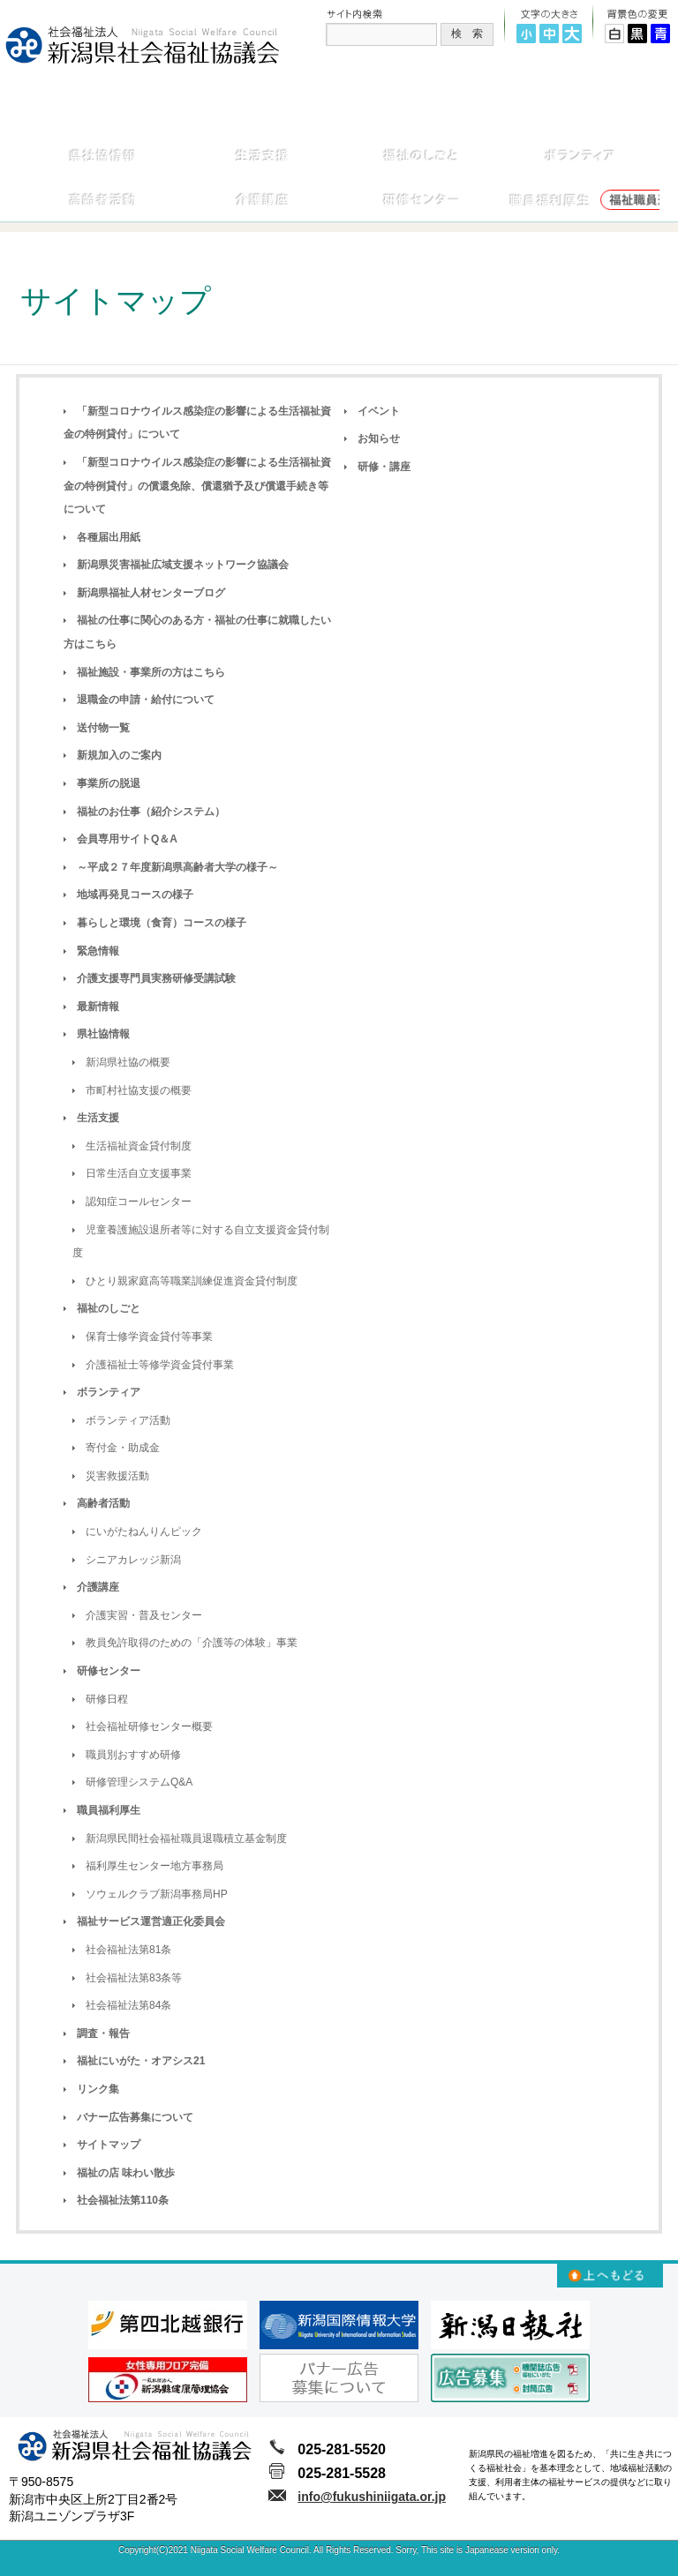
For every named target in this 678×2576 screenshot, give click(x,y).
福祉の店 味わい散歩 (126, 2173)
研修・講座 (384, 467)
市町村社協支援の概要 (139, 1090)
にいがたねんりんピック (144, 1531)
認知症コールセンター (139, 1201)
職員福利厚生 (108, 1810)
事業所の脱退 (108, 783)
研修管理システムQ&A (139, 1782)
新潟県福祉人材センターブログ (151, 593)
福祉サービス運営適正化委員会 (151, 1921)
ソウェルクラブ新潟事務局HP (157, 1894)
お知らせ (379, 438)
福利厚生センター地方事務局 (154, 1866)
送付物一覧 (103, 728)
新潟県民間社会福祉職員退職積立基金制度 (186, 1838)
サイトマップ (108, 2144)
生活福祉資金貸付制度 (139, 1146)
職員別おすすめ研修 (133, 1755)
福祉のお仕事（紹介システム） (151, 811)
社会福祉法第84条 (128, 2005)
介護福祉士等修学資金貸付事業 (160, 1365)
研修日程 (107, 1699)
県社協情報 (103, 1034)
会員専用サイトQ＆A (127, 839)
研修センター (108, 1671)
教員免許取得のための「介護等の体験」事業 (192, 1642)
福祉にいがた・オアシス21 (141, 2061)
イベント (379, 411)
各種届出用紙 (108, 537)
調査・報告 (103, 2033)
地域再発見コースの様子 (135, 894)
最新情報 (98, 1006)
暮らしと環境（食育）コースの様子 (161, 923)
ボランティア (108, 1392)
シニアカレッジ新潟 (133, 1560)
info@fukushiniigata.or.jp (372, 2497)
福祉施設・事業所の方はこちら (151, 672)
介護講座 (98, 1587)
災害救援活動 (117, 1476)
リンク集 (98, 2089)
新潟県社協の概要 (128, 1062)
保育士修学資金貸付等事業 (149, 1336)
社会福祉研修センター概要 (149, 1726)
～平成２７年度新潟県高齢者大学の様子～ (177, 867)
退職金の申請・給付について (146, 699)
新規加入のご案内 (119, 755)
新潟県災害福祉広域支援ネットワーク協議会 (183, 564)
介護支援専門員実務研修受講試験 (156, 978)
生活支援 (98, 1118)
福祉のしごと (108, 1308)
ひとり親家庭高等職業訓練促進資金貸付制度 (192, 1281)
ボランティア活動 (128, 1420)
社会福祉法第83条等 (134, 1978)
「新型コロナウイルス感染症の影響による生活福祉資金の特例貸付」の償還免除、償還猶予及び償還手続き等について (197, 485)
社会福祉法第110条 (123, 2200)
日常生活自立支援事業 (139, 1173)
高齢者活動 (103, 1503)
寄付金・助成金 (123, 1448)
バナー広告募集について (135, 2117)
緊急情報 (98, 951)
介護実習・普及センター (144, 1615)
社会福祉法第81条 (128, 1949)
